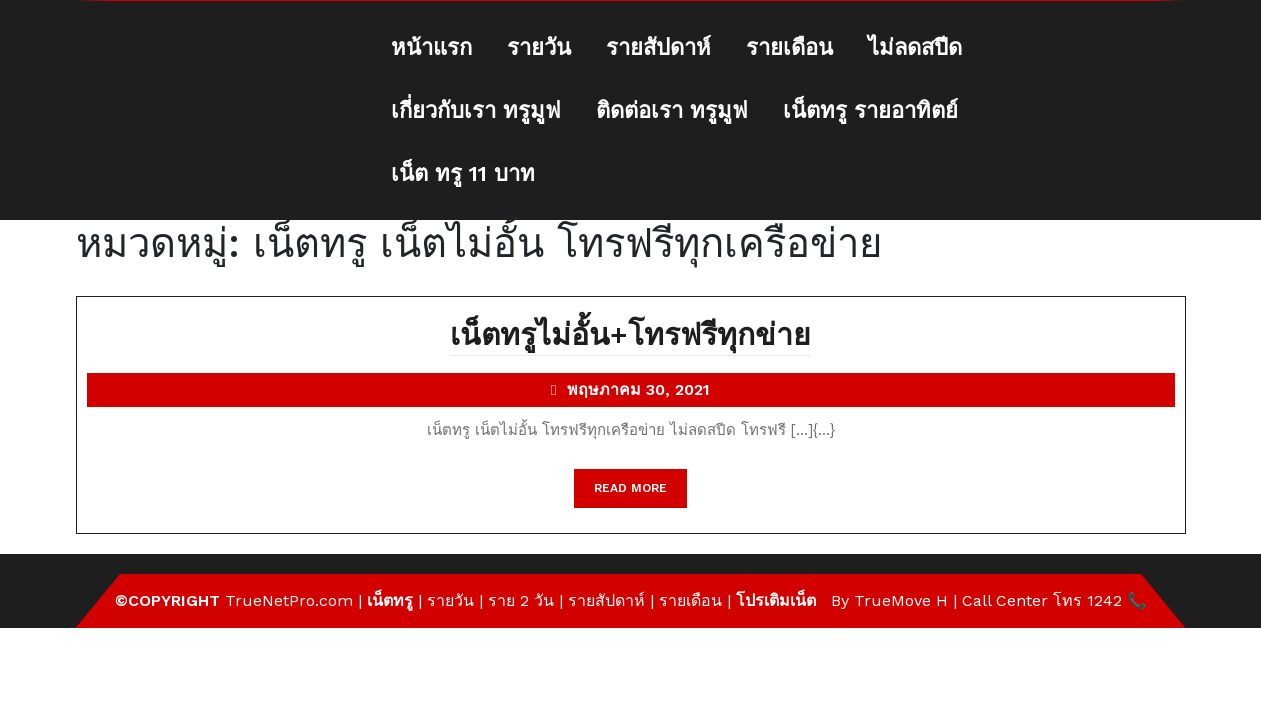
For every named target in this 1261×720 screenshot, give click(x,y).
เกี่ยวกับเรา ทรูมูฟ (476, 110)
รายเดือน (789, 47)
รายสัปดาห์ (658, 47)
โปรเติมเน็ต (776, 600)
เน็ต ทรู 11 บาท (463, 173)
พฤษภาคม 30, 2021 (638, 391)
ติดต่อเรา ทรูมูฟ (672, 110)
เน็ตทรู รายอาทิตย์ (870, 110)
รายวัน (539, 47)
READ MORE (640, 493)
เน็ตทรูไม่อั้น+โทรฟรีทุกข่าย (630, 336)
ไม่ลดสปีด (915, 47)
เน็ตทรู (390, 600)
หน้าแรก (431, 47)
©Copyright (170, 600)
